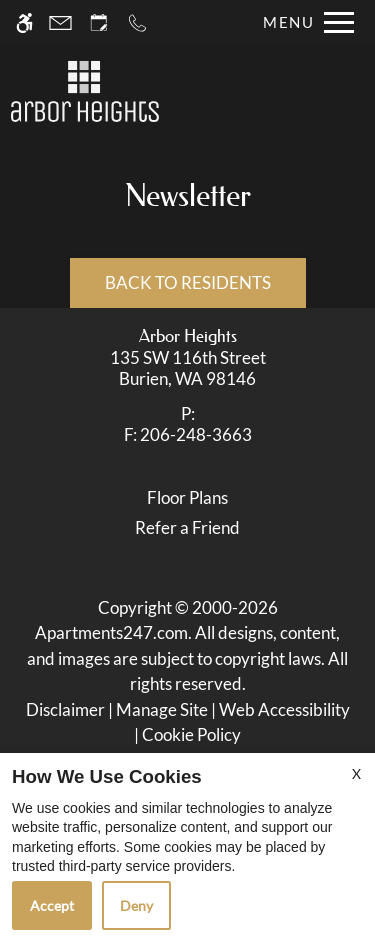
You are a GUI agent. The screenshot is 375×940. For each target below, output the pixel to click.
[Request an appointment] (99, 22)
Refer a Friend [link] (187, 527)
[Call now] (137, 22)
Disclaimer (65, 709)
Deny (136, 905)
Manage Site (162, 709)
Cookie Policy (191, 734)
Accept (52, 905)
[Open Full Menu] (303, 22)
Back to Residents (188, 282)
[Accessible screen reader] (24, 22)
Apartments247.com (111, 632)
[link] (188, 368)
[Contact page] (60, 22)
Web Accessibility (284, 709)
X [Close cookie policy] (356, 773)
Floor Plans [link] (187, 497)
